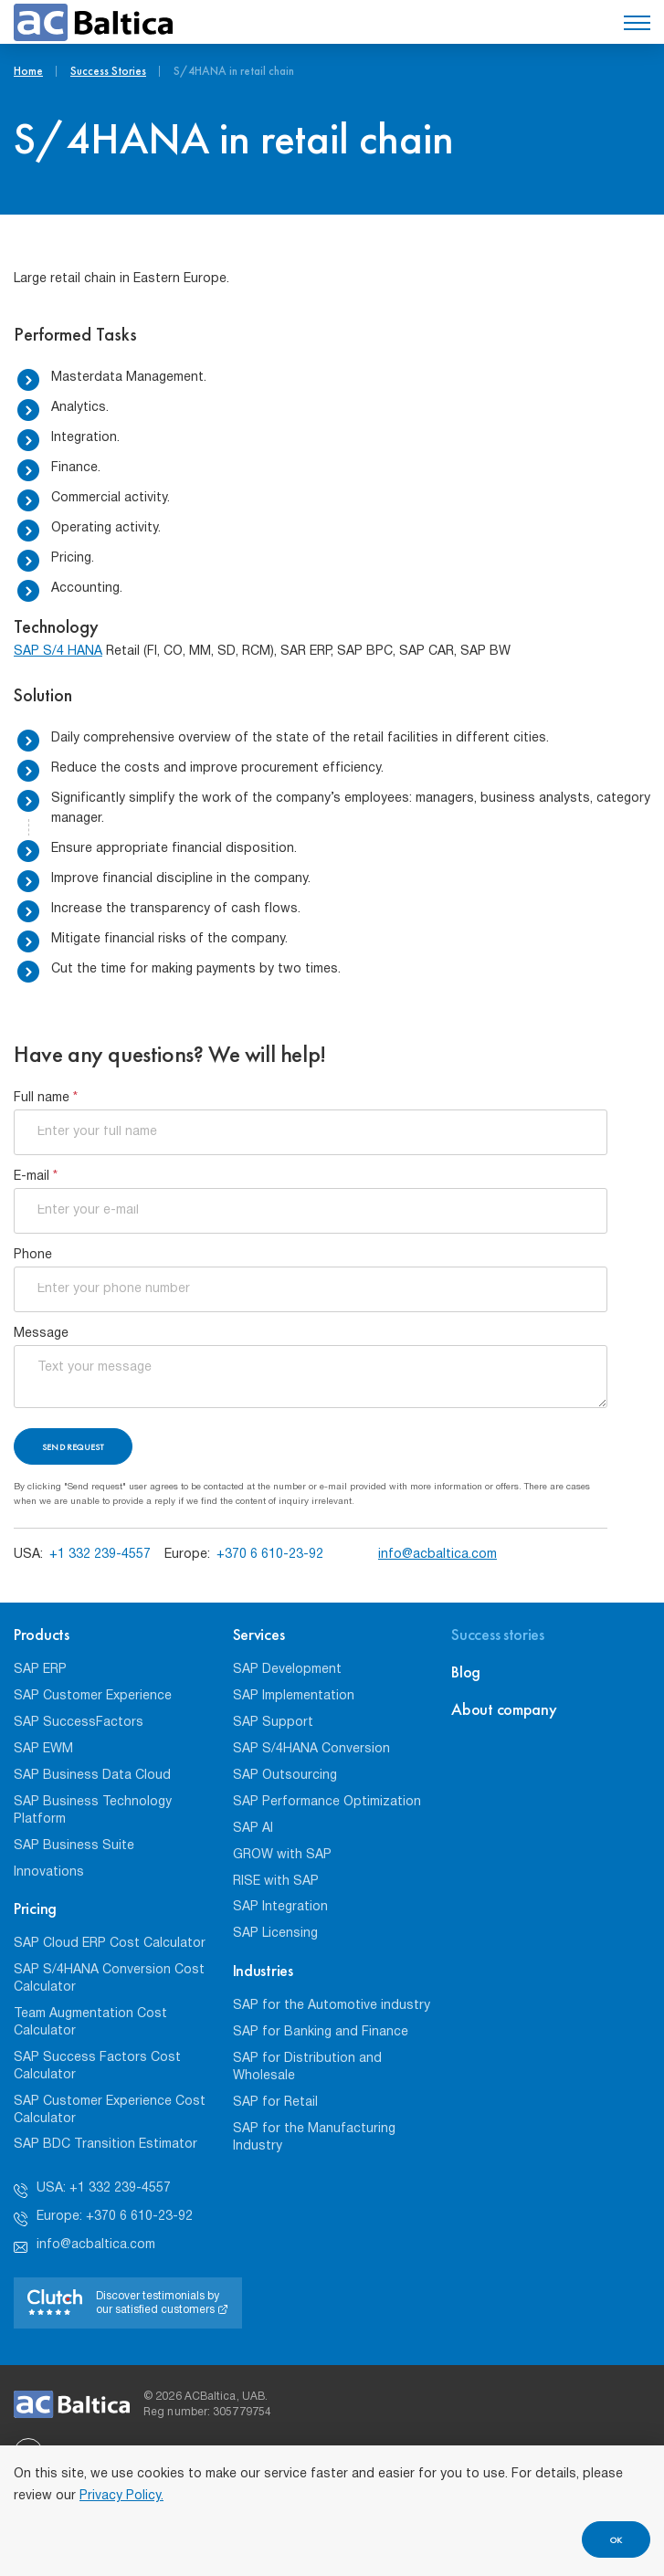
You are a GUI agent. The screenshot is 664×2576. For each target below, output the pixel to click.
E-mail (36, 1177)
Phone (33, 1255)
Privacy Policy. (121, 2496)
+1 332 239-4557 (100, 1555)
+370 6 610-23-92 (269, 1555)
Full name (46, 1098)
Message (41, 1334)
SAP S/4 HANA (58, 651)
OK (616, 2540)
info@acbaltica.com (437, 1555)
